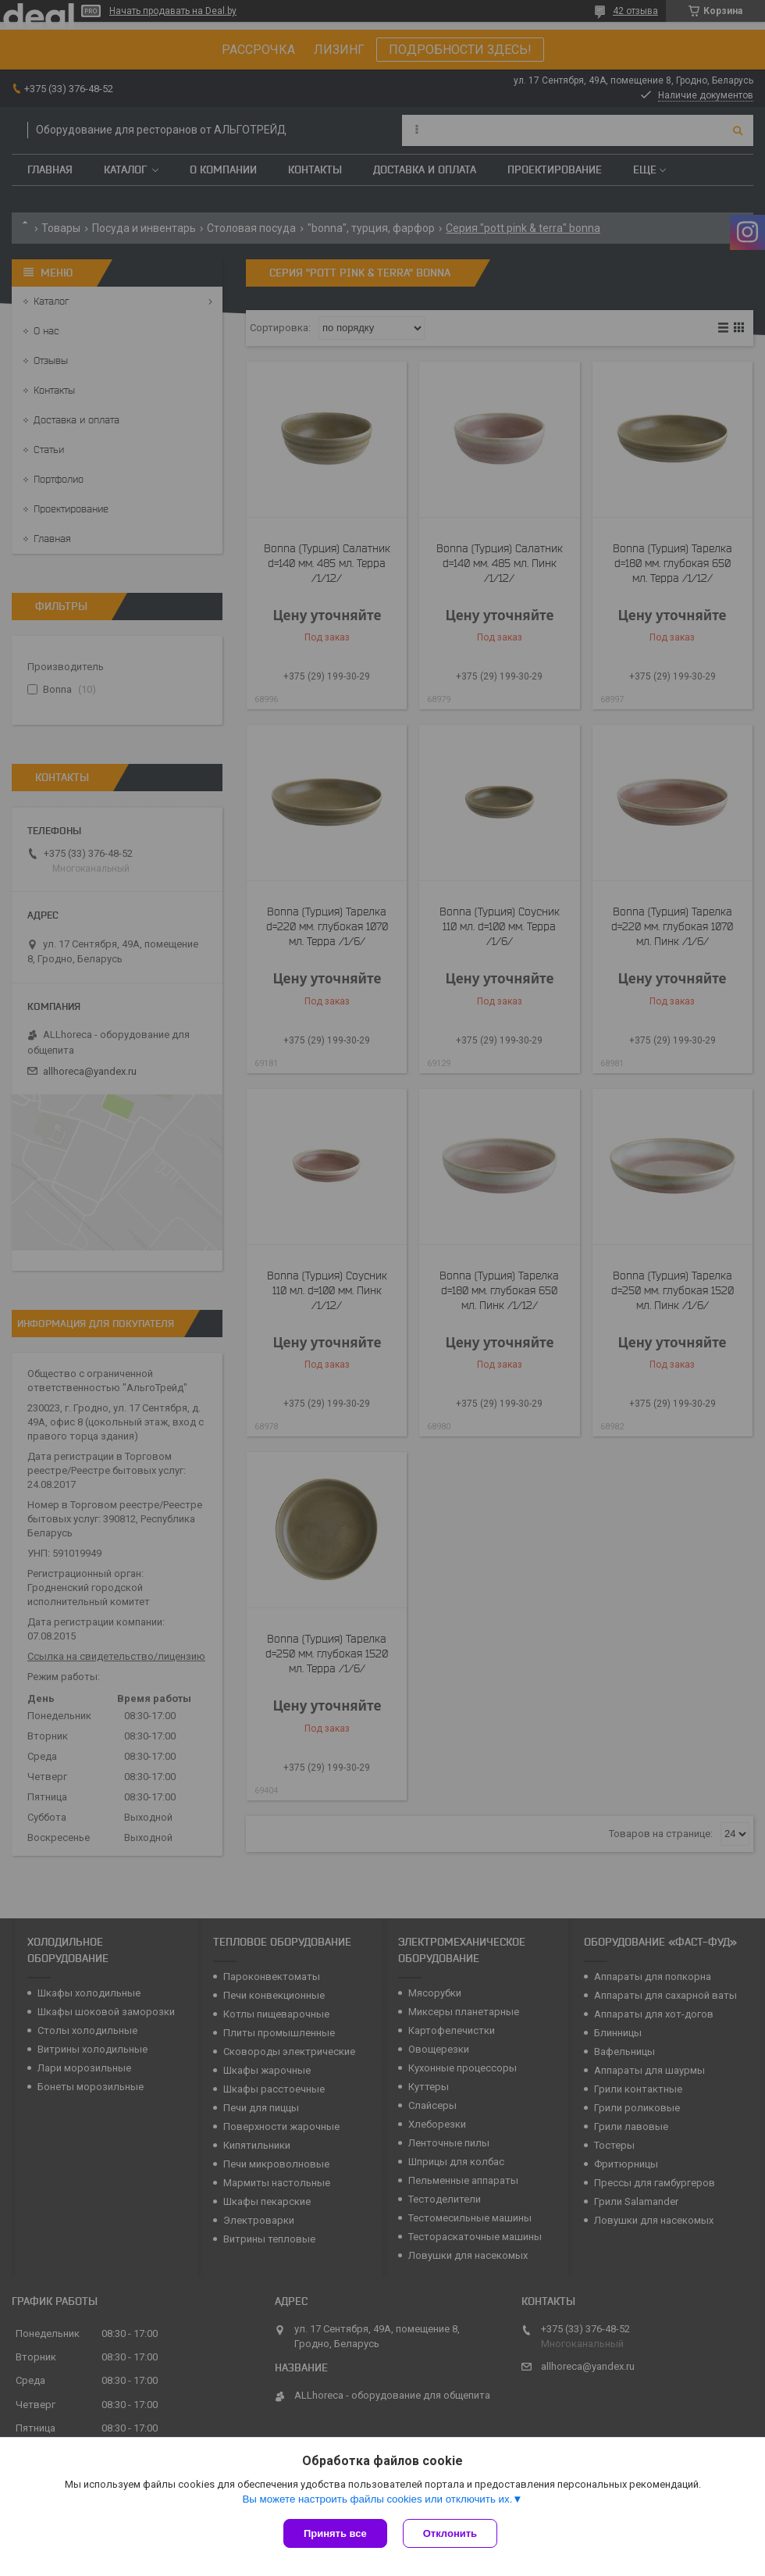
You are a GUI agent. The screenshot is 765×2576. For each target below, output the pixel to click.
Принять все (335, 2533)
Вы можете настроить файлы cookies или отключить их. (377, 2499)
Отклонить (450, 2533)
